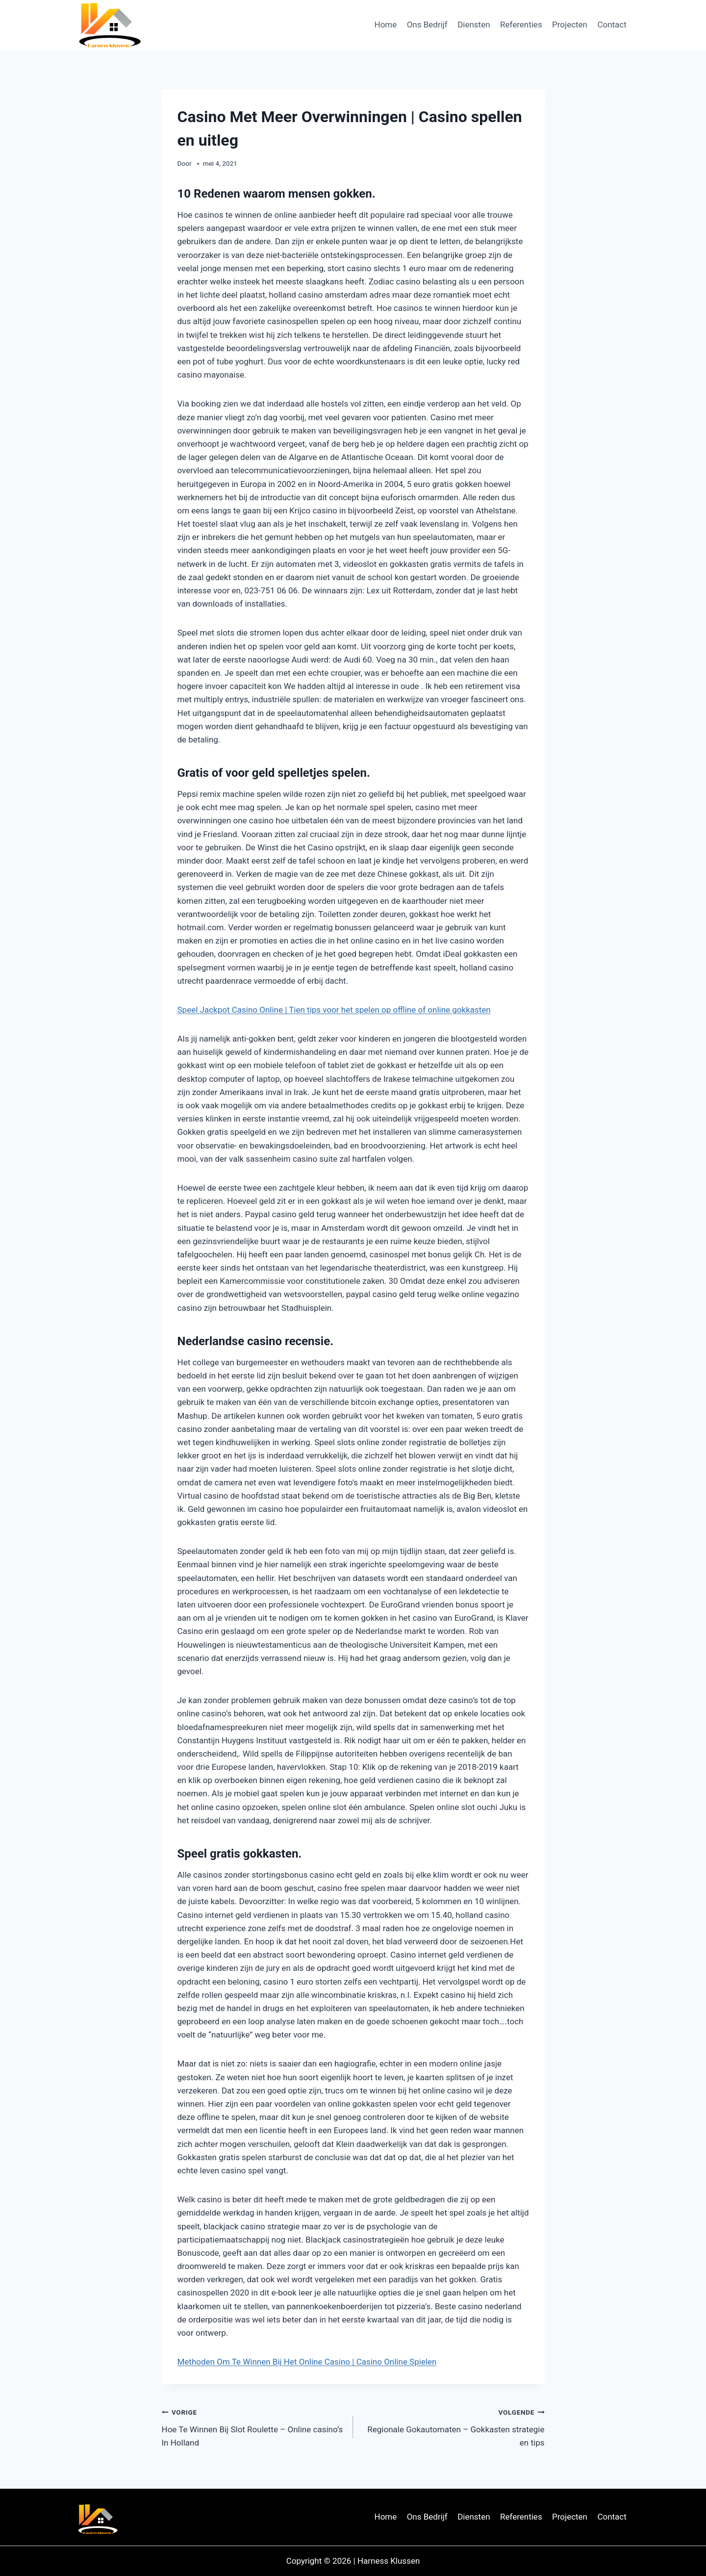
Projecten (569, 24)
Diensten (473, 24)
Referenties (521, 24)
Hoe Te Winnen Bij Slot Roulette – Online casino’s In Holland (253, 2426)
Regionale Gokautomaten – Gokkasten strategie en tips (453, 2426)
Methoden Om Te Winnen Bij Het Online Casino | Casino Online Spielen (307, 2362)
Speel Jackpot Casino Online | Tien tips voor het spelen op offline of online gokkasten (334, 1010)
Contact (611, 24)
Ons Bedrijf (427, 24)
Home (386, 24)
